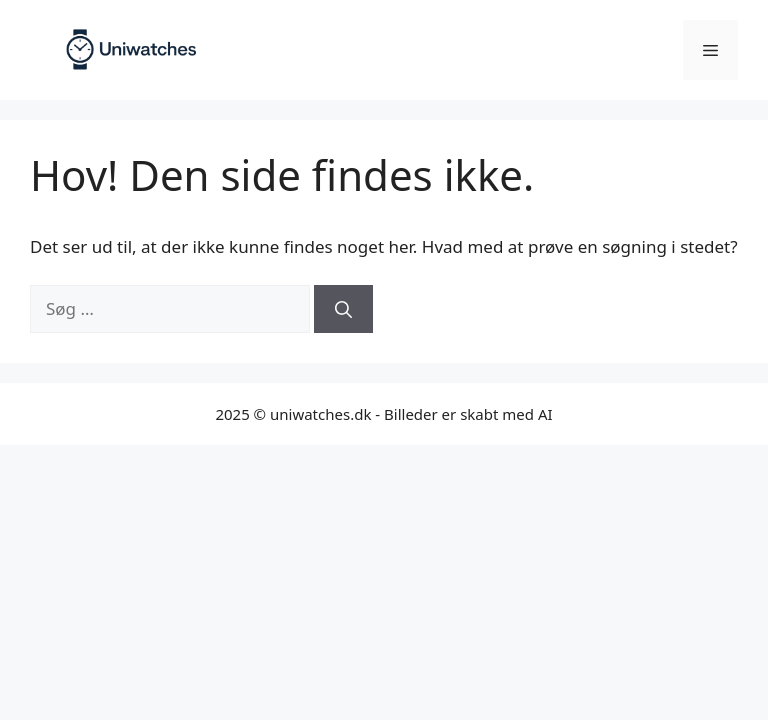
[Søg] (343, 309)
